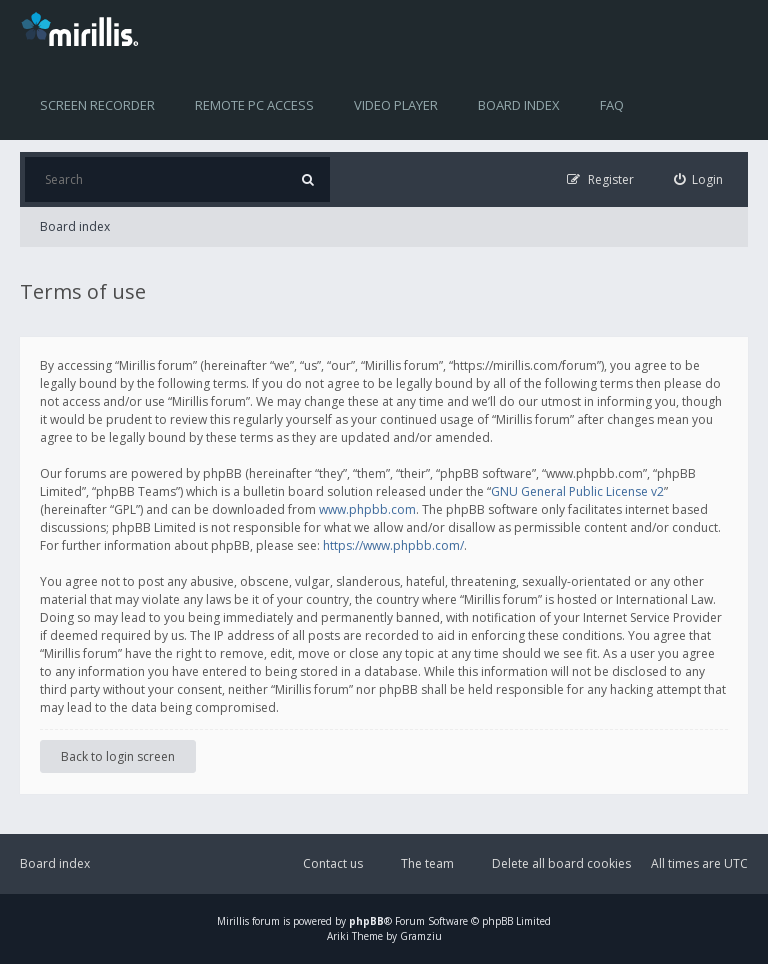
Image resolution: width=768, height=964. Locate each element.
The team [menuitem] (427, 863)
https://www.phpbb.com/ (393, 545)
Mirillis (233, 921)
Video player (396, 105)
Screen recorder (97, 105)
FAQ (612, 105)
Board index (519, 105)
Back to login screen (118, 756)
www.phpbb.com (367, 509)
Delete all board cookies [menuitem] (561, 863)
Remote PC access (254, 105)
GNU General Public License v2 (577, 491)
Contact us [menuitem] (333, 863)
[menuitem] (699, 179)
